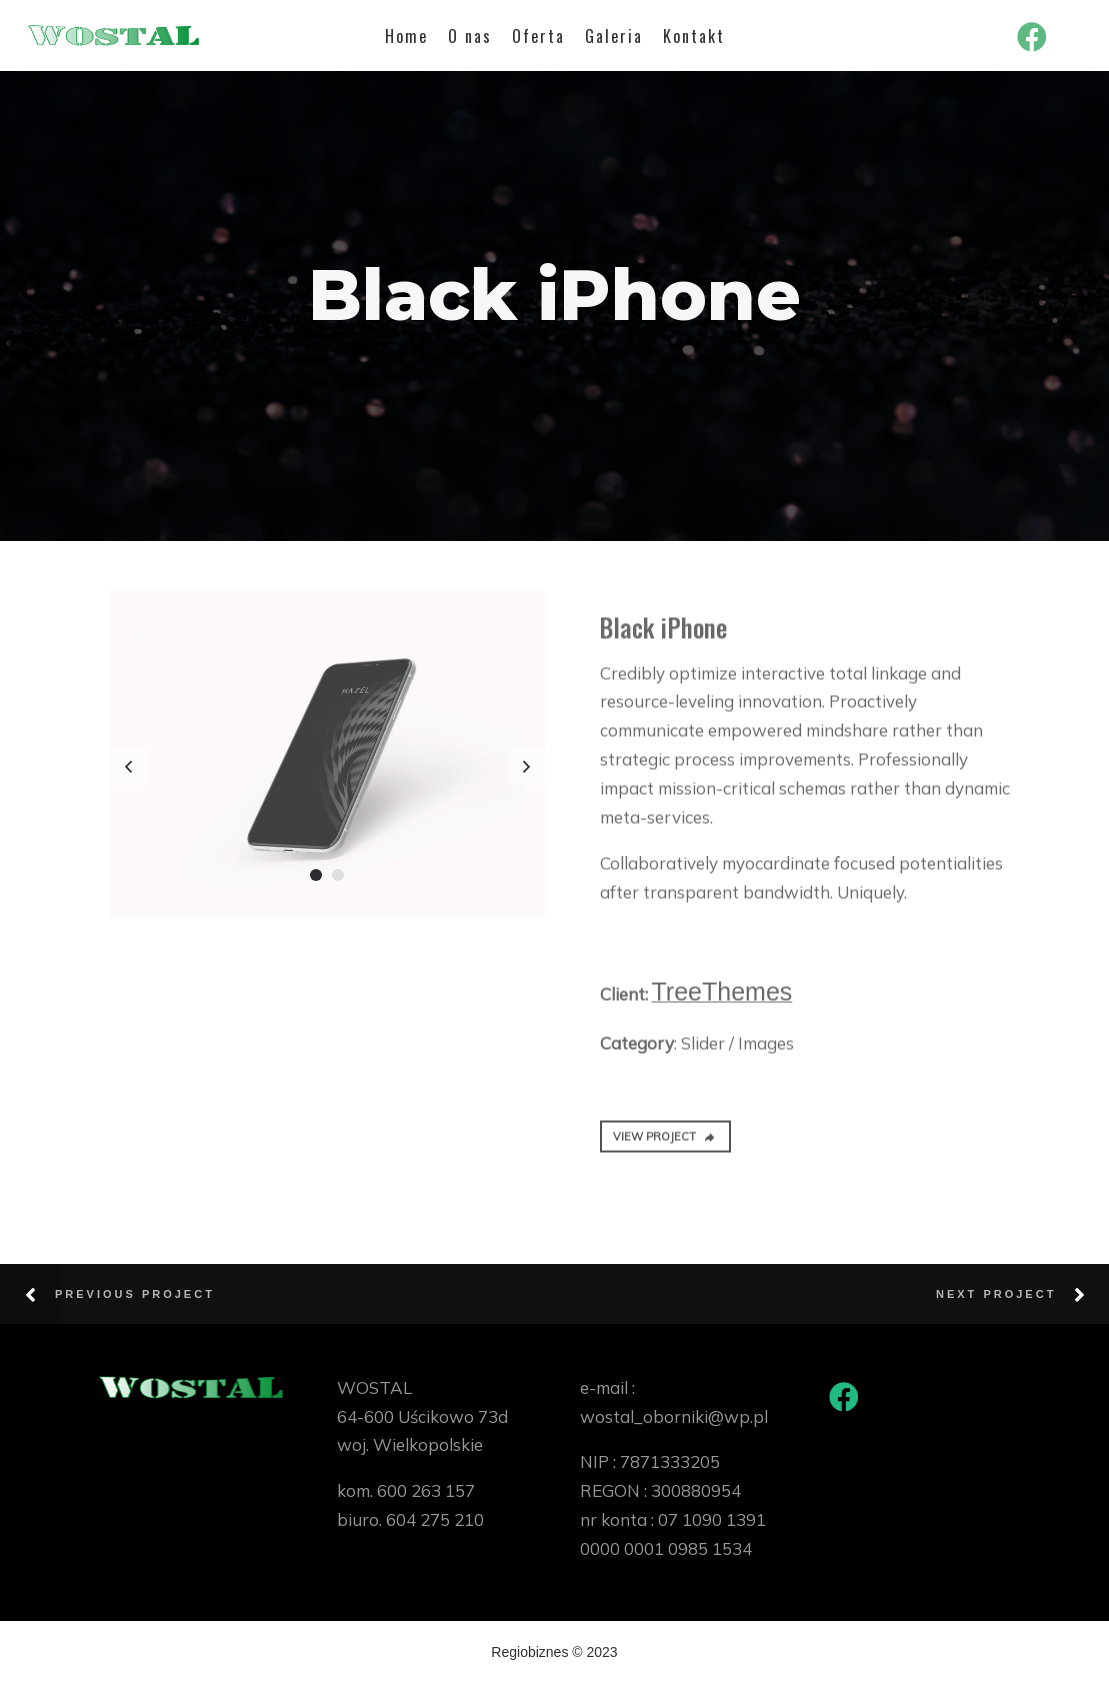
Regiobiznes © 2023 (554, 1652)
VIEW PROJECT (665, 1146)
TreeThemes (722, 1000)
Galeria (614, 36)
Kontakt (694, 36)
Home (406, 36)
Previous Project (135, 1294)
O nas (470, 36)
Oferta (538, 36)
